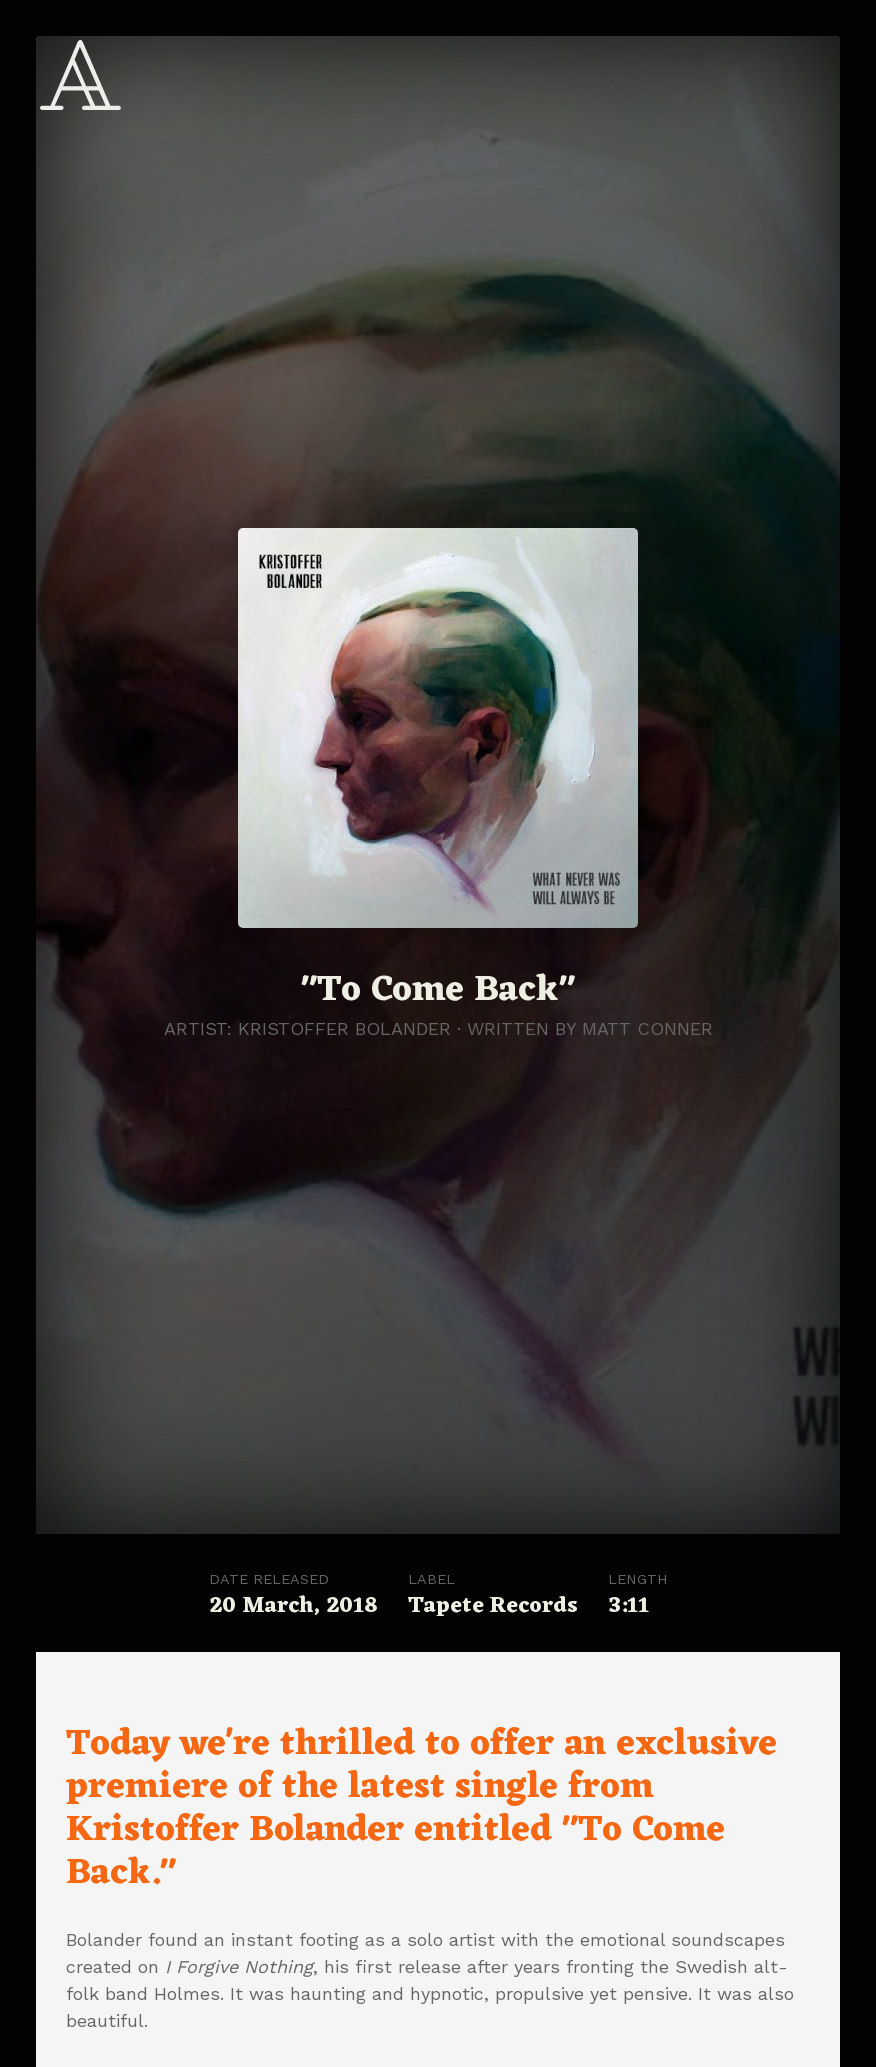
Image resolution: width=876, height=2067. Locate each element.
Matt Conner (647, 1028)
